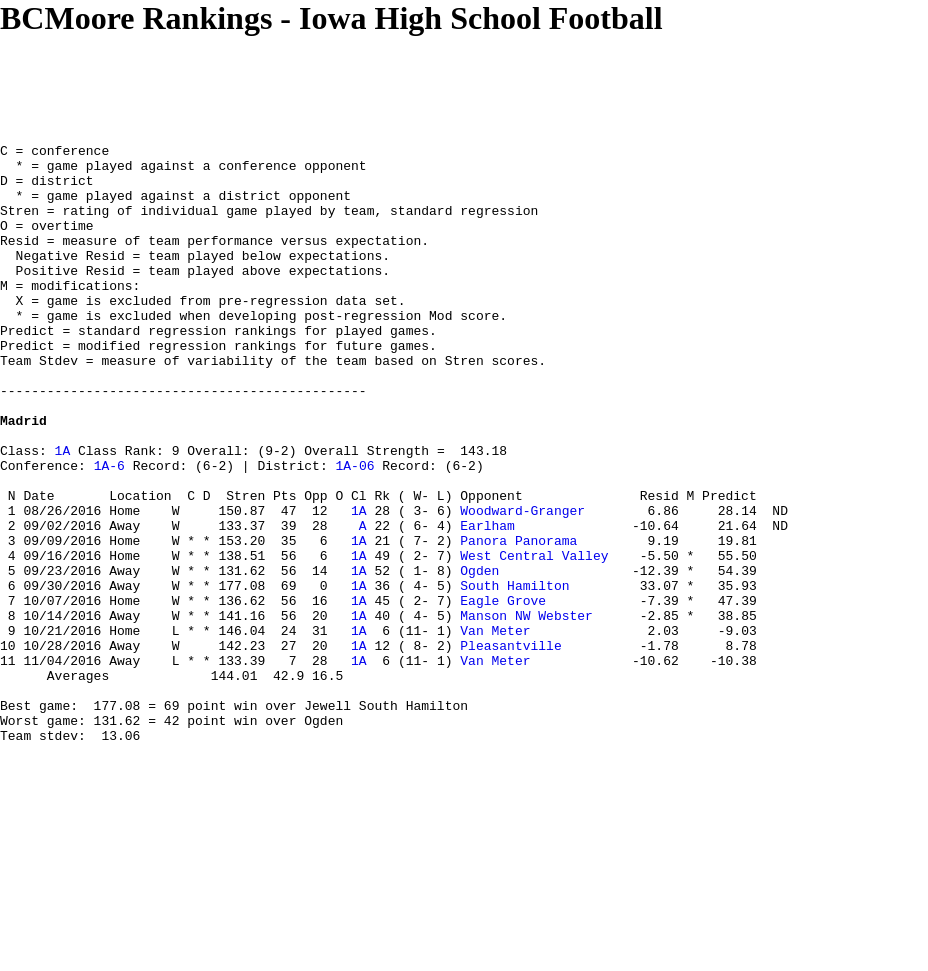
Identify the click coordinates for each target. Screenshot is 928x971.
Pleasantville (510, 747)
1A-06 (354, 531)
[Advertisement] (364, 82)
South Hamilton (514, 675)
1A (63, 513)
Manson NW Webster (526, 711)
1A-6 (109, 531)
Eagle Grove (503, 693)
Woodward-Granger (522, 585)
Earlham (487, 603)
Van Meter (495, 729)
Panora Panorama (518, 621)
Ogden (479, 657)
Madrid (23, 477)
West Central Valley (534, 639)
